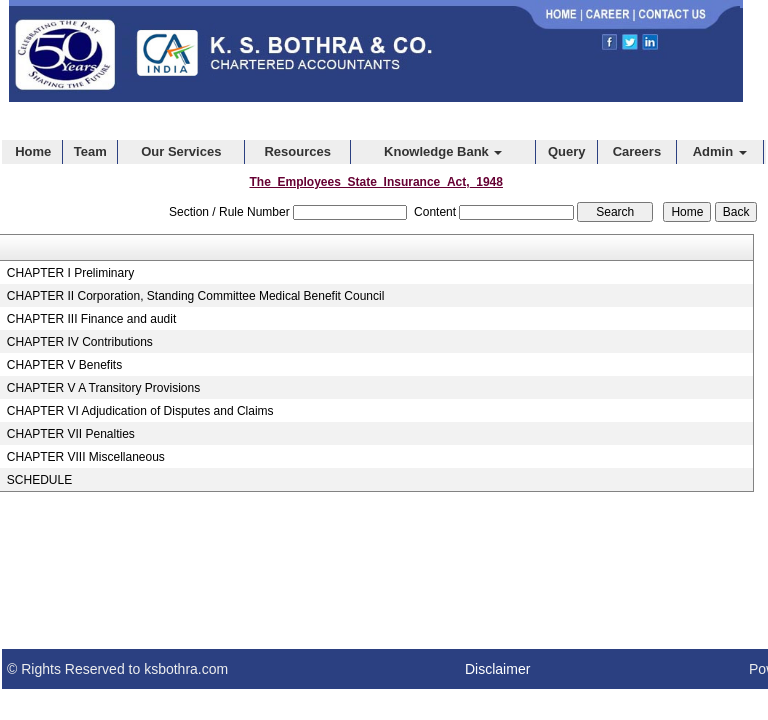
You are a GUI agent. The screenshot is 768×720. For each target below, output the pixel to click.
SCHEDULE (39, 480)
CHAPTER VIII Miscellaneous (86, 457)
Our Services (181, 151)
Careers (637, 151)
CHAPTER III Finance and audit (91, 319)
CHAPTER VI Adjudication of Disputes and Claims (140, 411)
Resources (297, 151)
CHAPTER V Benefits (64, 365)
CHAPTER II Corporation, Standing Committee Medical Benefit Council (196, 296)
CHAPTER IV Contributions (80, 342)
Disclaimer (497, 669)
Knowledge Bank (443, 151)
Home (33, 151)
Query (567, 151)
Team (90, 151)
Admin (720, 151)
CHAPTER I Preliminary (70, 273)
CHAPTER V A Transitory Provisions (103, 388)
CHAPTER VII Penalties (71, 434)
